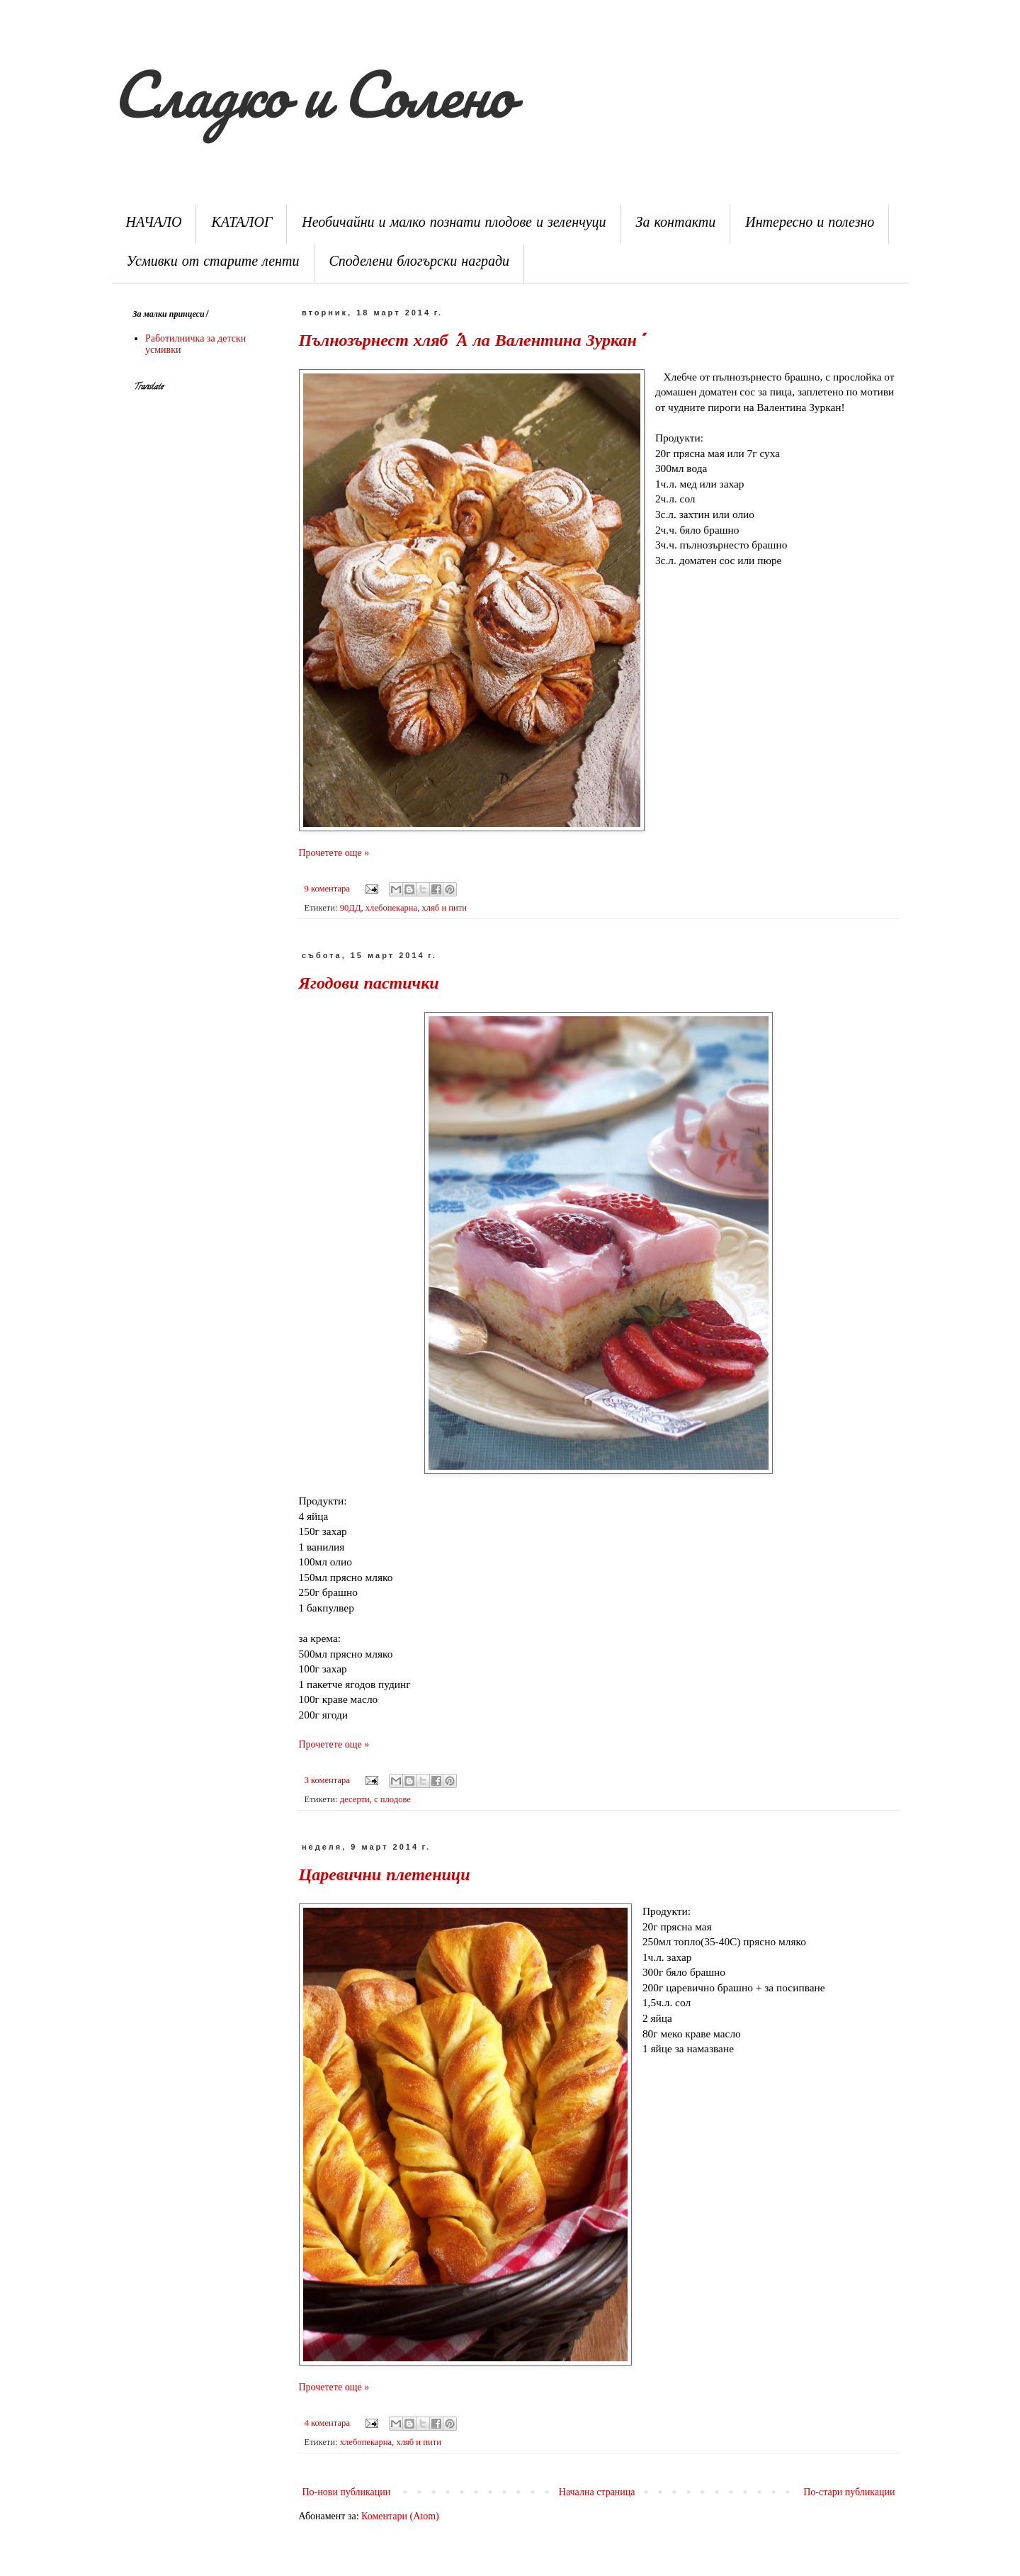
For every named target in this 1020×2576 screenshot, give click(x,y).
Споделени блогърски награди (419, 263)
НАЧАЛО (154, 224)
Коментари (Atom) (400, 2516)
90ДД (350, 908)
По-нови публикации (346, 2492)
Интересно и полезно (809, 224)
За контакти (676, 224)
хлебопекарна (391, 908)
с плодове (392, 1799)
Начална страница (597, 2492)
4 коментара (327, 2423)
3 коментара (327, 1780)
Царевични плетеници (384, 1877)
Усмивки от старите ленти (213, 263)
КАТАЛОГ (241, 224)
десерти (355, 1799)
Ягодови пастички (369, 985)
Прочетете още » (334, 853)
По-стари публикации (849, 2492)
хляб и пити (444, 908)
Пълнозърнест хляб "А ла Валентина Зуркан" (469, 343)
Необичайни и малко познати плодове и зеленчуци (454, 224)
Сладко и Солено (311, 93)
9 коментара (327, 889)
